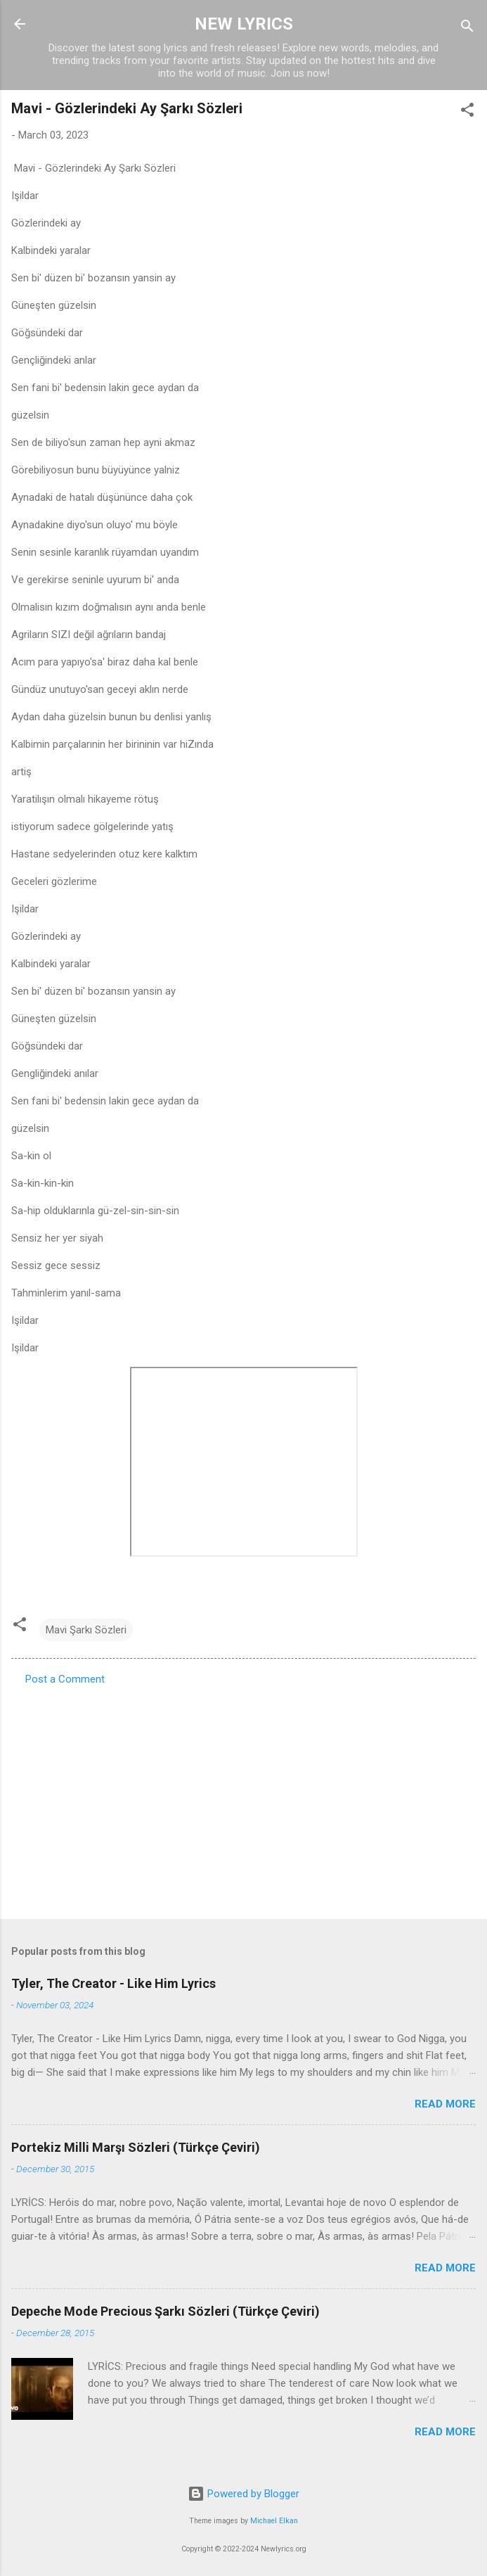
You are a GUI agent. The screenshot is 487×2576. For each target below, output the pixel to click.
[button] (467, 112)
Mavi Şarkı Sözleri (86, 1630)
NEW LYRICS (244, 24)
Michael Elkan (274, 2520)
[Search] (467, 28)
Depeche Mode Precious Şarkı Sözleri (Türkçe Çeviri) (165, 2311)
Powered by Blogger (243, 2493)
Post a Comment (65, 1679)
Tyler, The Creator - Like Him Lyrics (113, 1983)
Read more (445, 2104)
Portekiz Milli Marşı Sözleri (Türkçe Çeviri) (135, 2147)
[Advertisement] (243, 1798)
